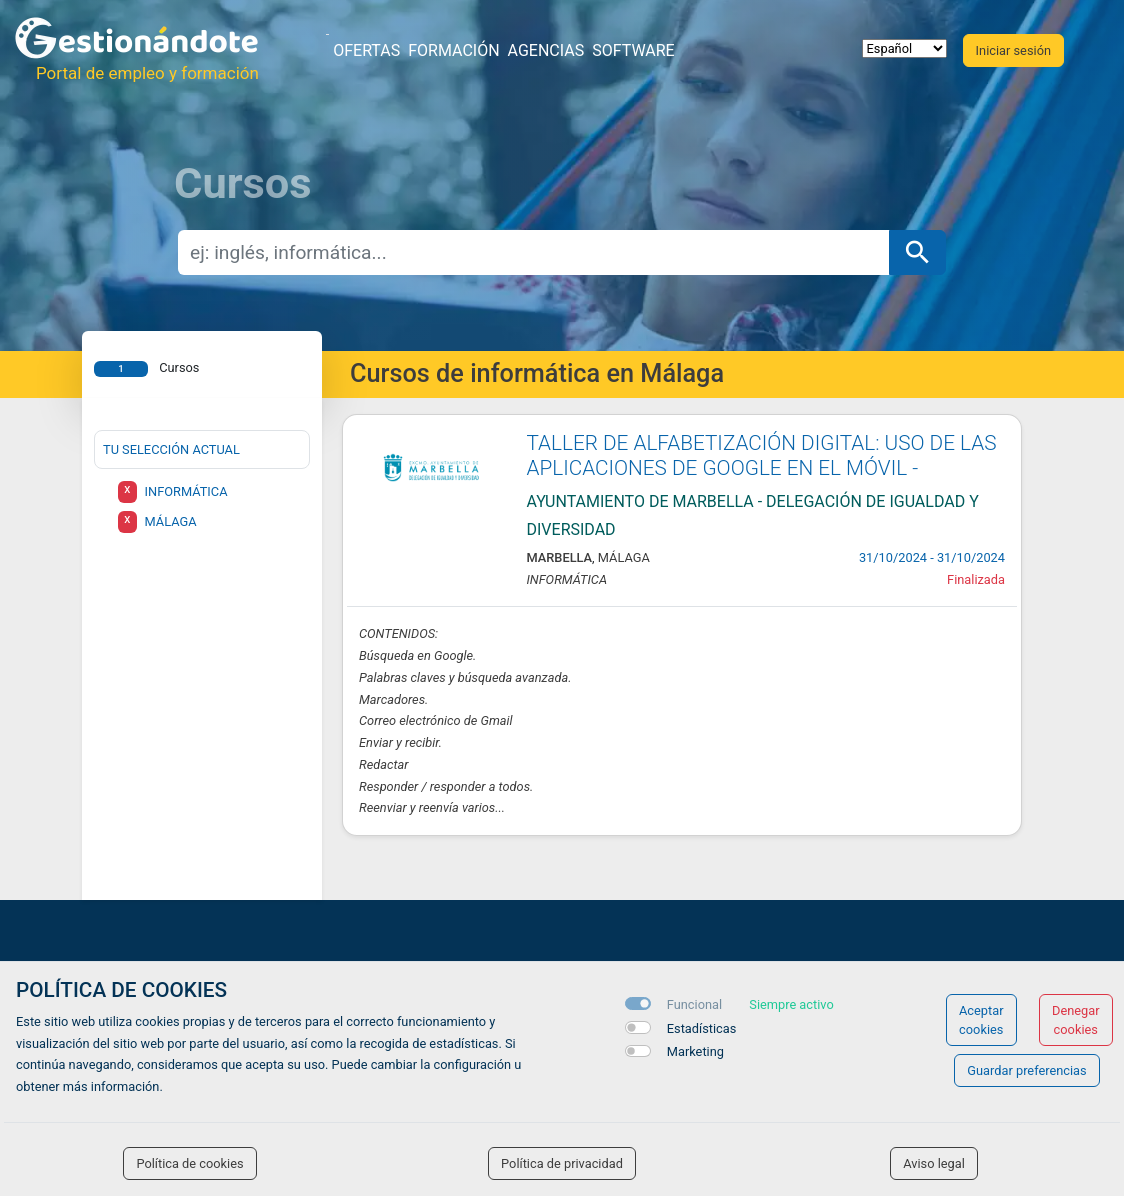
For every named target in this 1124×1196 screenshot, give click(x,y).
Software (633, 50)
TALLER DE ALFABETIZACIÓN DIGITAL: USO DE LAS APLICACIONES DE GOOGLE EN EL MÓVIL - (762, 455)
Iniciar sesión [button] (1013, 50)
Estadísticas (702, 1028)
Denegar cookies (1076, 1020)
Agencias (546, 50)
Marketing (695, 1051)
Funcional (694, 1004)
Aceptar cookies (981, 1020)
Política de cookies (189, 1163)
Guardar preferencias (1026, 1070)
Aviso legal (934, 1163)
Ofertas (366, 50)
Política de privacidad (562, 1163)
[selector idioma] (904, 48)
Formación (453, 50)
